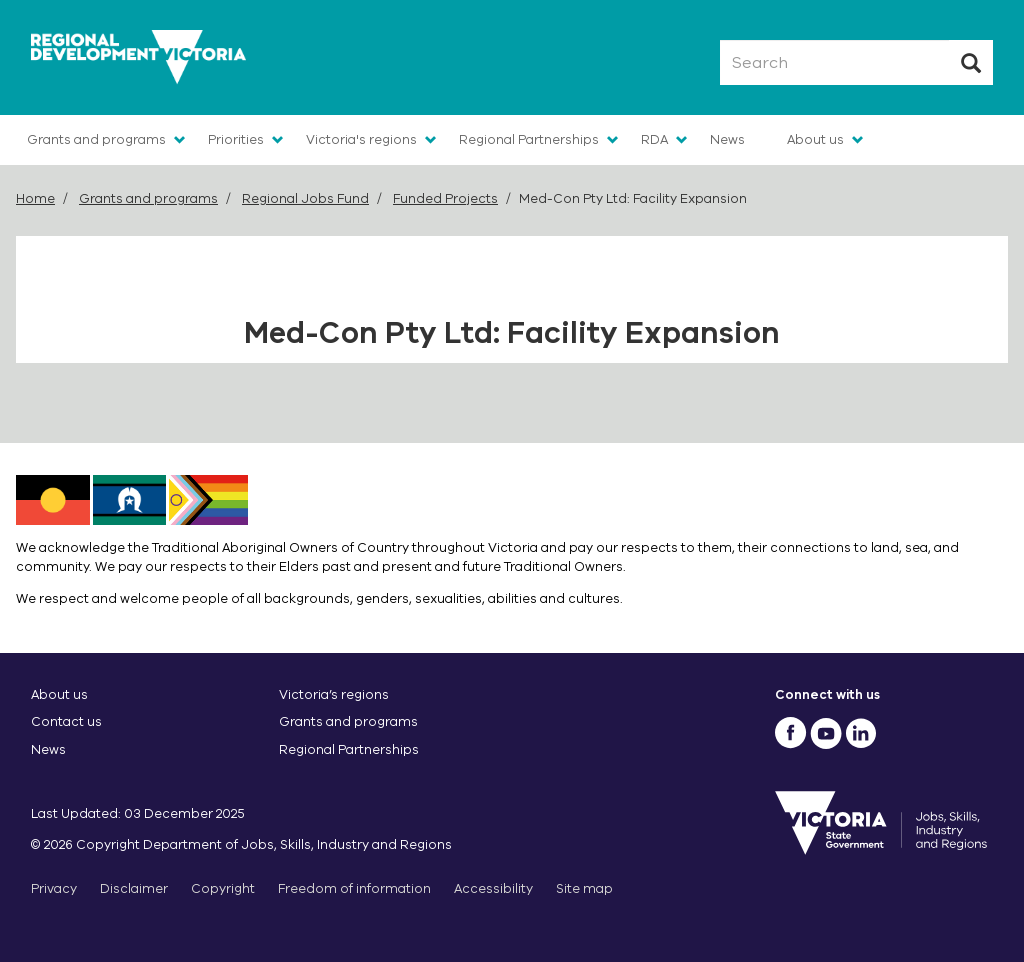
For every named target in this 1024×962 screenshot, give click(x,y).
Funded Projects (445, 198)
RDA (654, 139)
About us (815, 139)
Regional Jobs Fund (305, 198)
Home (35, 198)
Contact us (66, 721)
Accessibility (493, 888)
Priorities (236, 139)
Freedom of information (354, 888)
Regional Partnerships (529, 139)
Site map (584, 888)
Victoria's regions (361, 139)
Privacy (54, 888)
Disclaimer (134, 888)
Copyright (223, 888)
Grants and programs (96, 139)
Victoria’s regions (334, 694)
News (727, 139)
